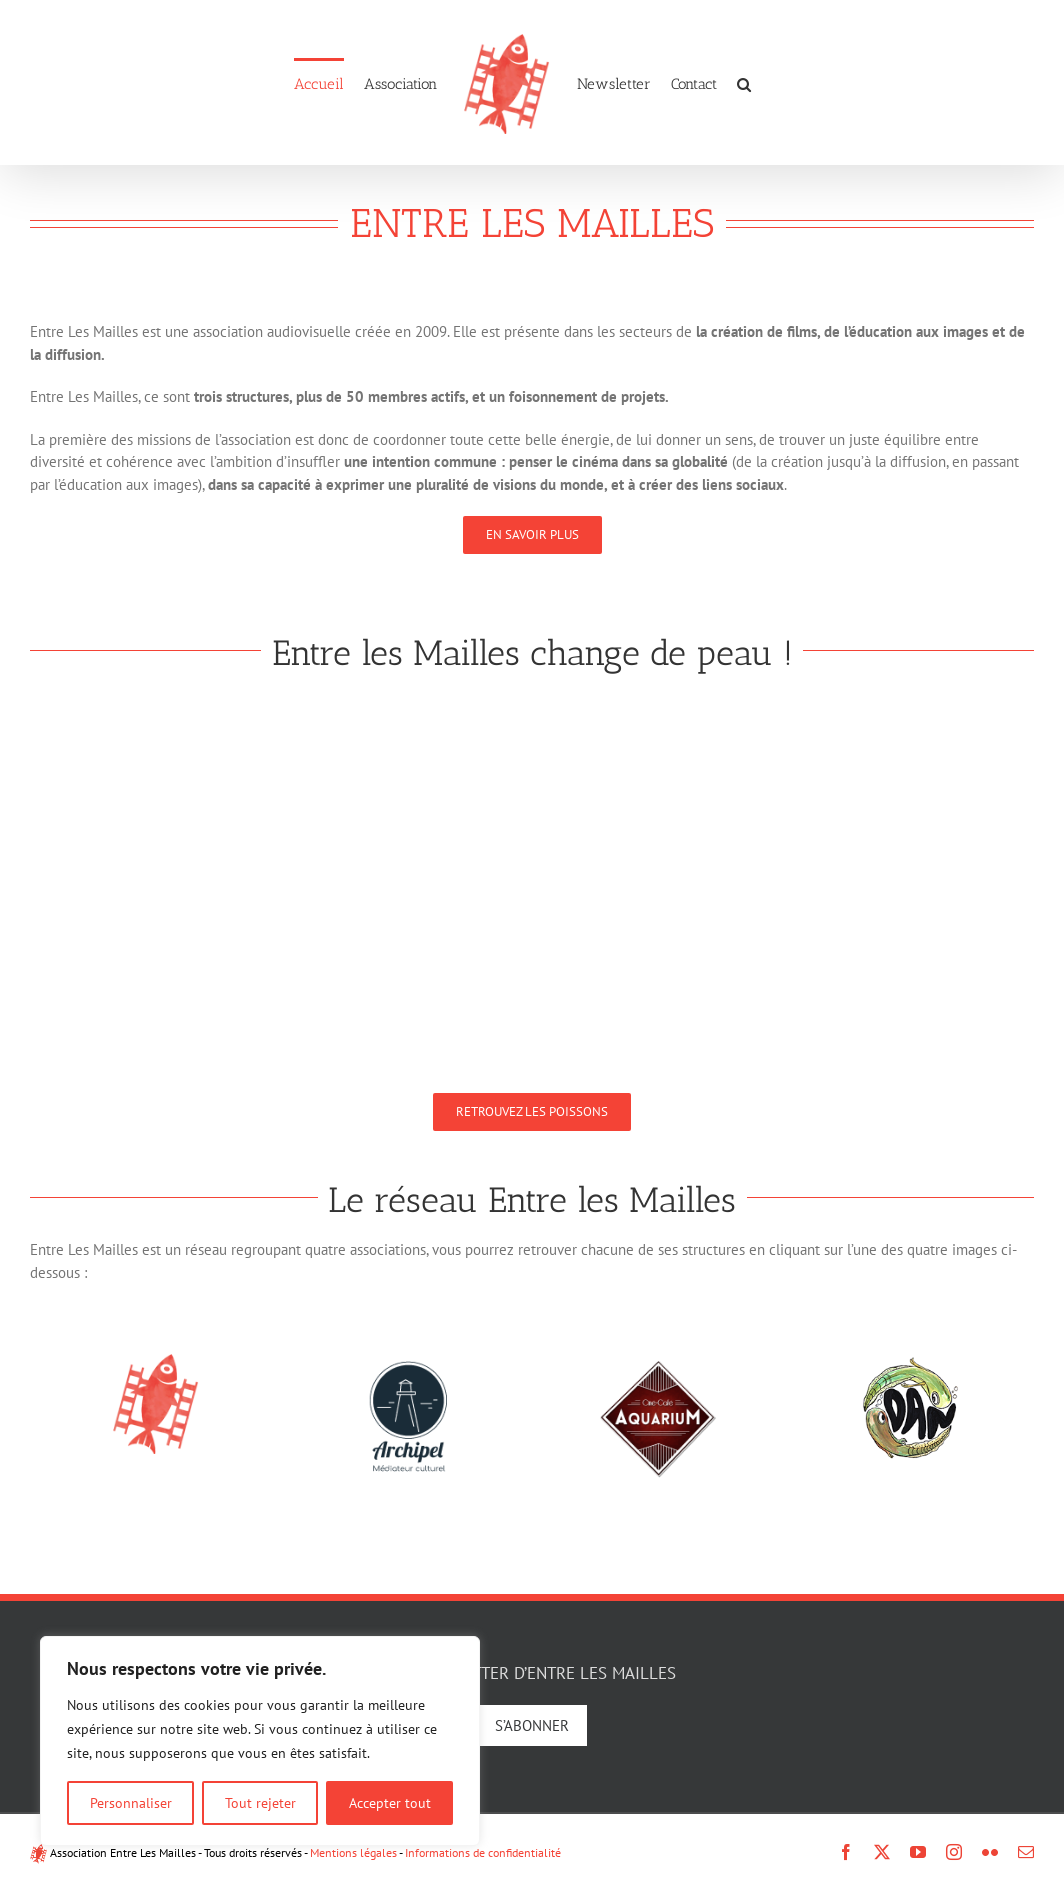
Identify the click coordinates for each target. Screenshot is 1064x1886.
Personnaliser (131, 1803)
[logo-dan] (909, 1361)
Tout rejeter (260, 1803)
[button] (744, 83)
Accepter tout (390, 1803)
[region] (260, 1741)
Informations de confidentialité (483, 1852)
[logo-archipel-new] (407, 1361)
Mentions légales (353, 1852)
